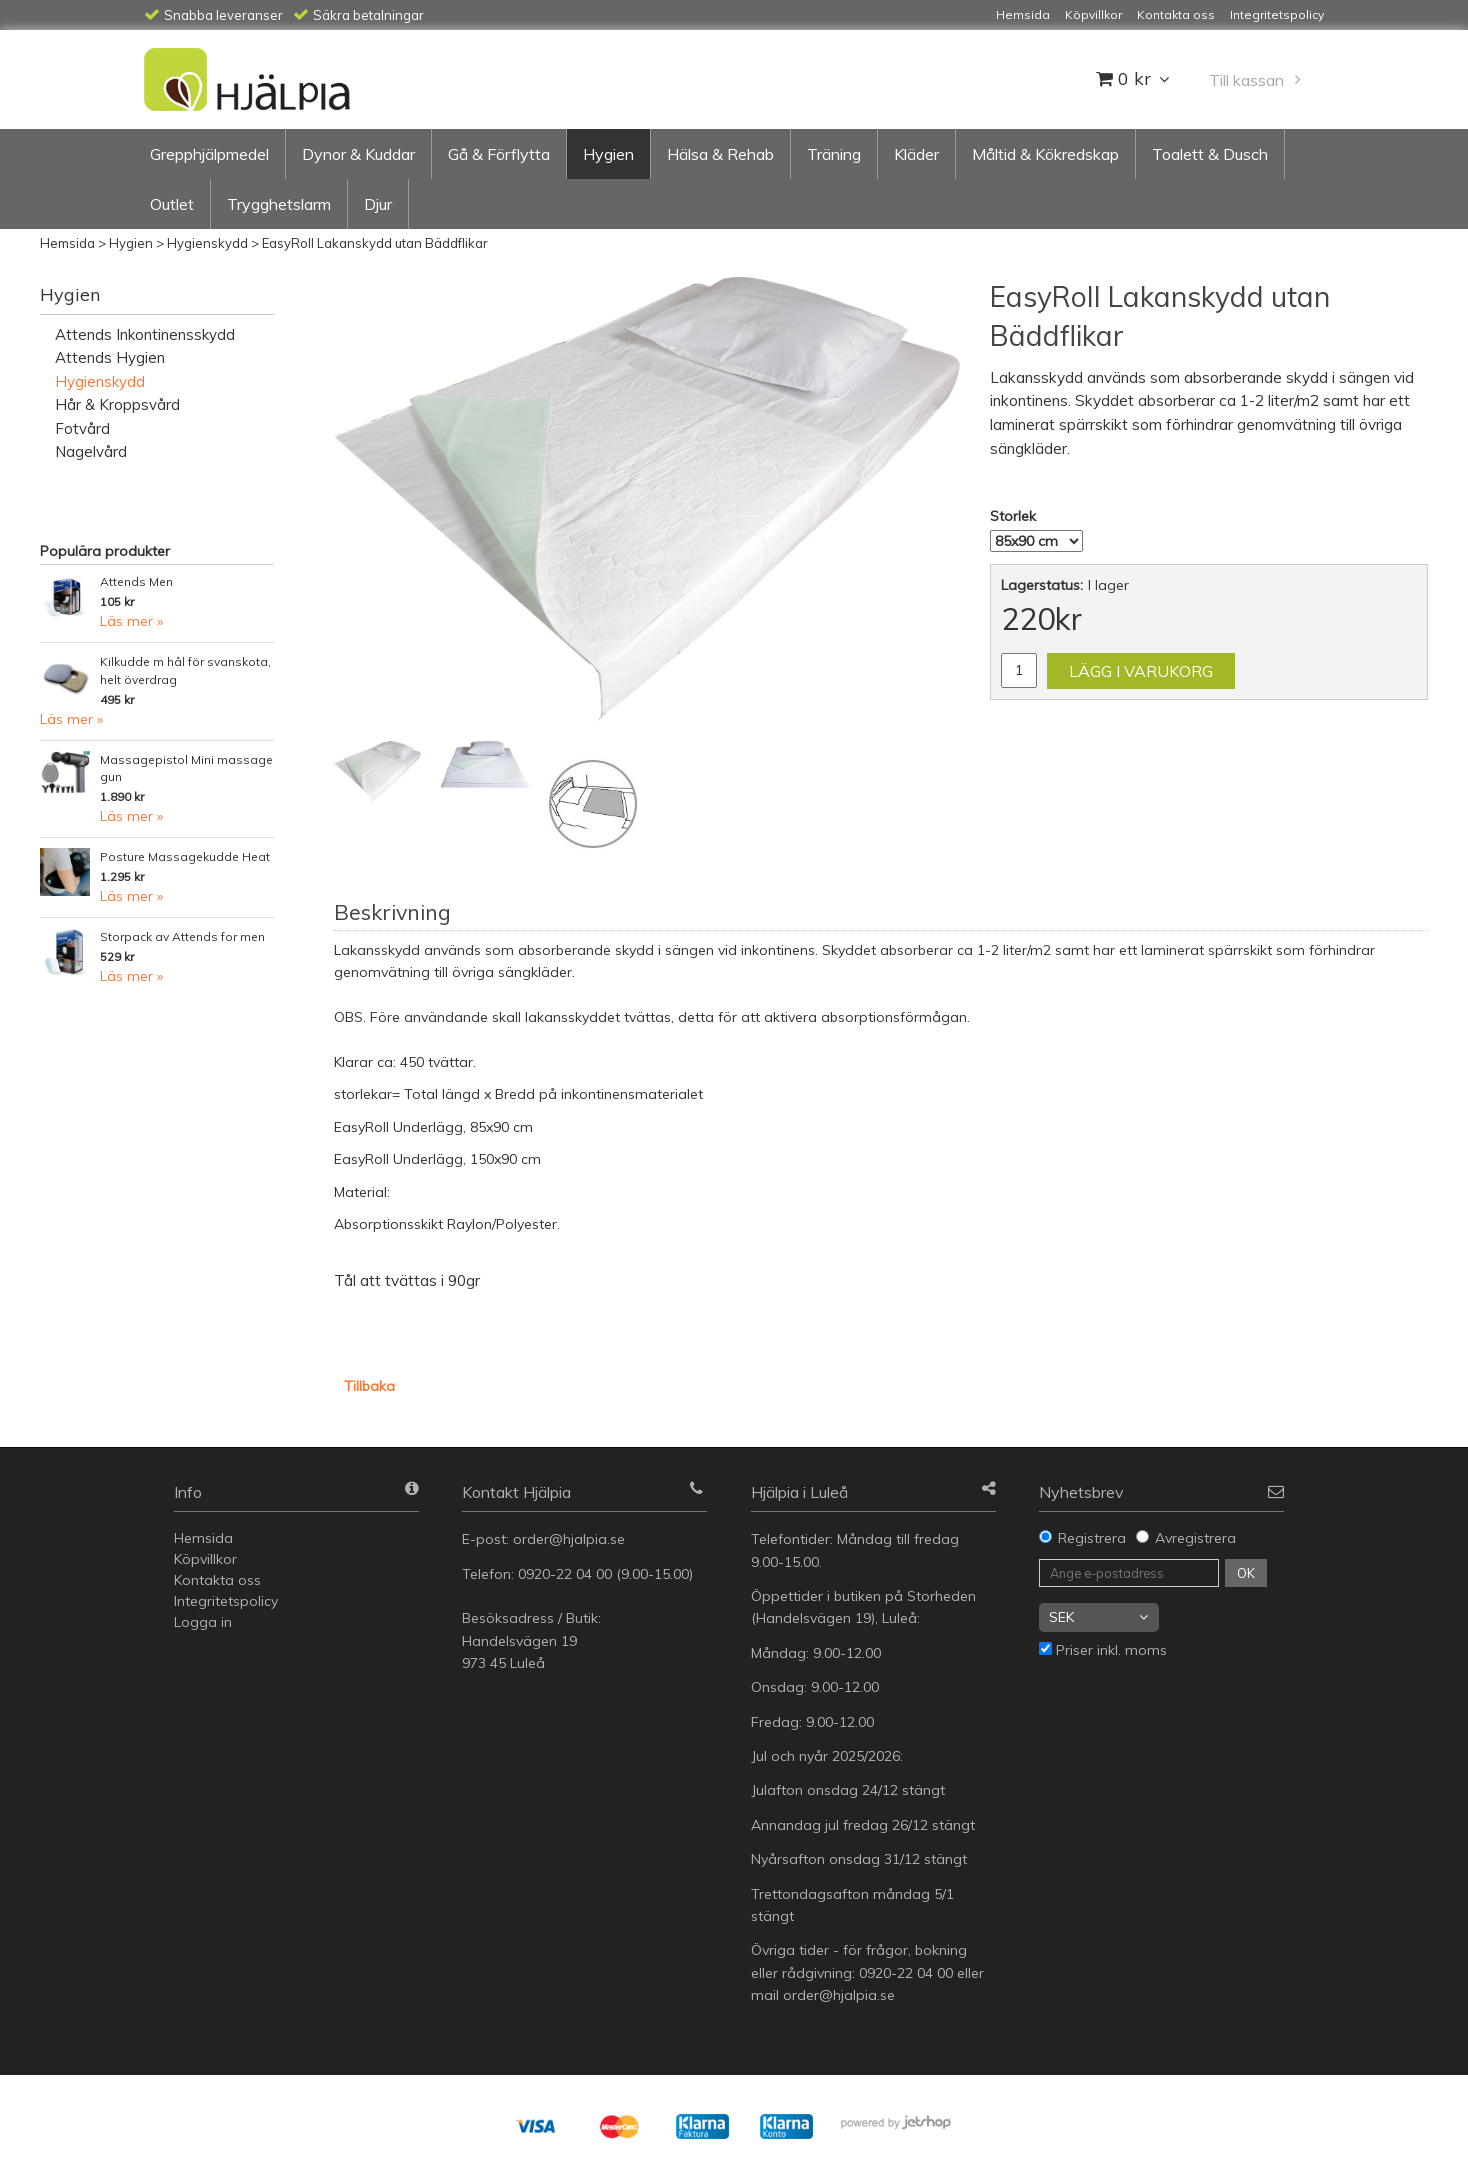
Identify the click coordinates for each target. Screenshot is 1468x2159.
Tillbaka (369, 1386)
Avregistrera (1195, 1538)
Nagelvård (91, 451)
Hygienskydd (207, 243)
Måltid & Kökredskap (1045, 154)
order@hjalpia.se (571, 1539)
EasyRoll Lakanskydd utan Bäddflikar (375, 243)
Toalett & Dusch (1210, 154)
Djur (378, 204)
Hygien (608, 154)
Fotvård (82, 428)
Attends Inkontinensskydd (145, 334)
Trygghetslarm (279, 204)
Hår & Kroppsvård (117, 404)
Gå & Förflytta (499, 154)
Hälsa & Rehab (720, 154)
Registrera (1092, 1538)
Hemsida (67, 243)
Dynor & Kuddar (358, 154)
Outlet (172, 204)
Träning (834, 154)
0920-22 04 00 (565, 1574)
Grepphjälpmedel (209, 154)
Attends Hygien (110, 357)
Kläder (916, 154)
